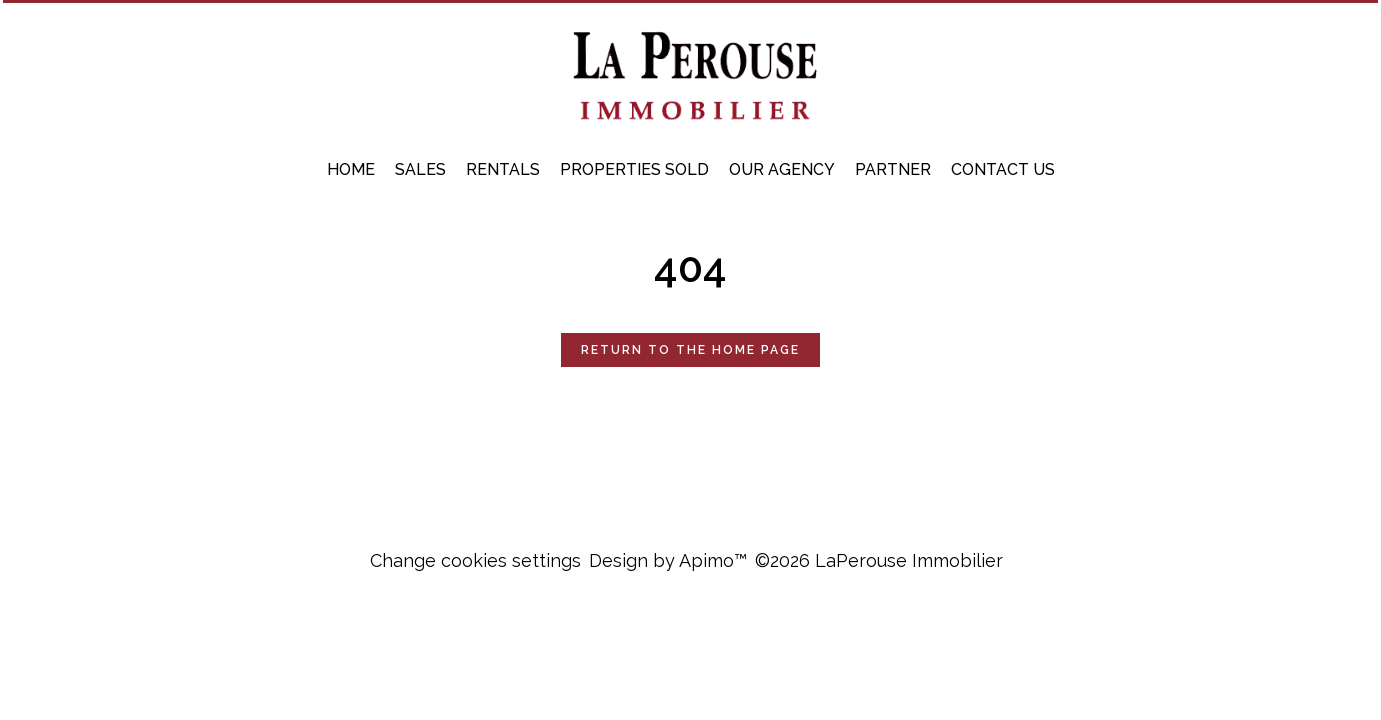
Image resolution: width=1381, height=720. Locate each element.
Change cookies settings (475, 560)
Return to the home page (690, 350)
